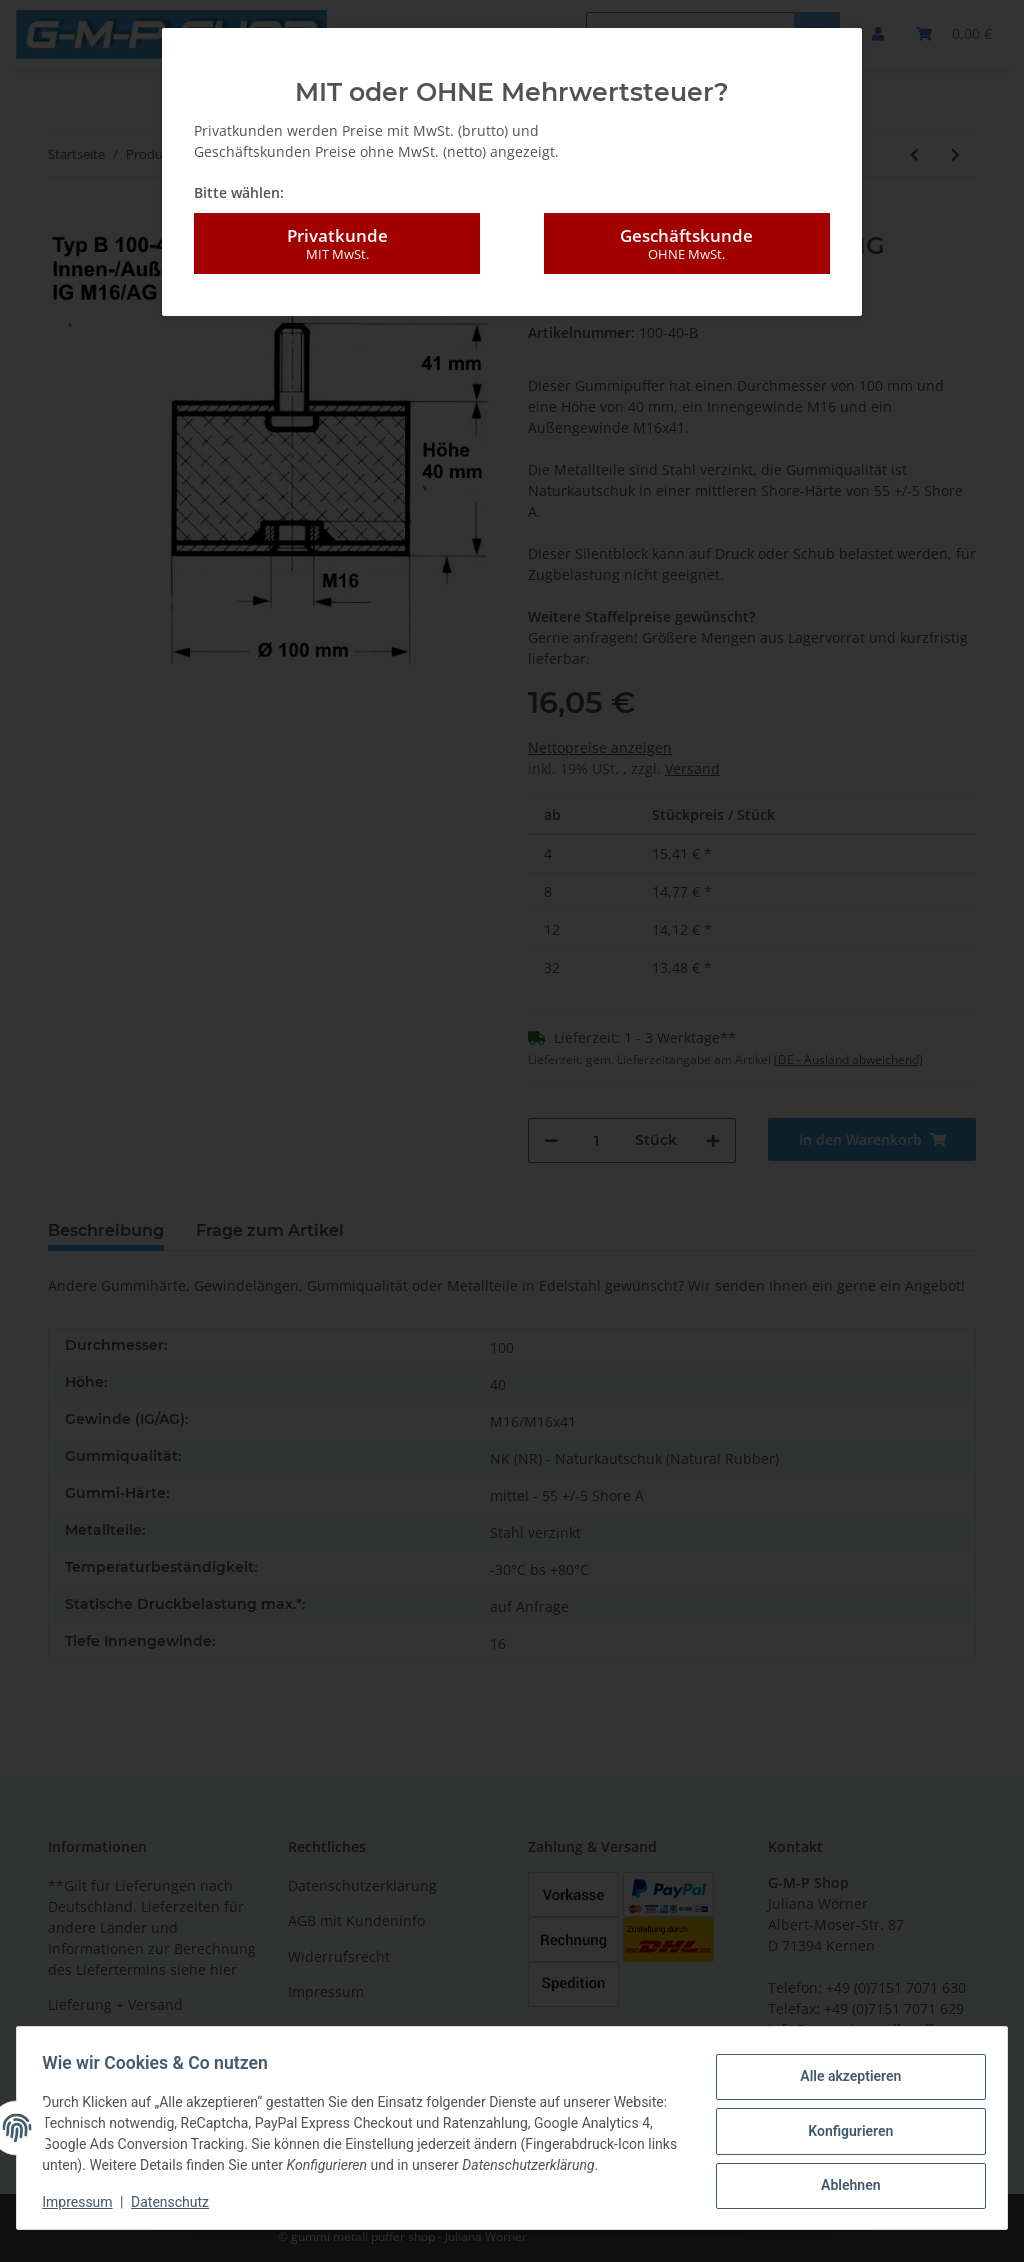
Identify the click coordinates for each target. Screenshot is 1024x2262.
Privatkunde (337, 244)
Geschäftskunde (687, 244)
